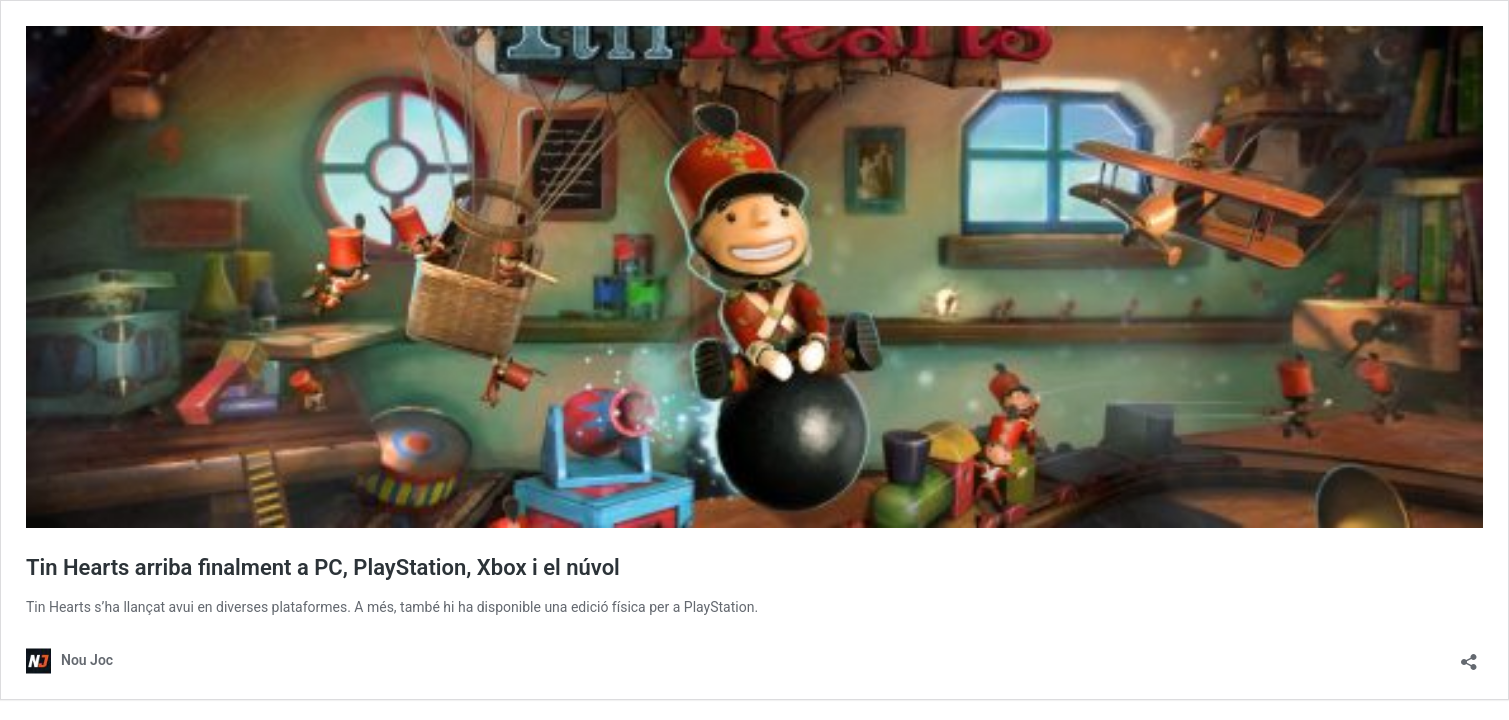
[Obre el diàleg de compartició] (1469, 655)
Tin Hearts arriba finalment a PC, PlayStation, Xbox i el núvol (323, 567)
